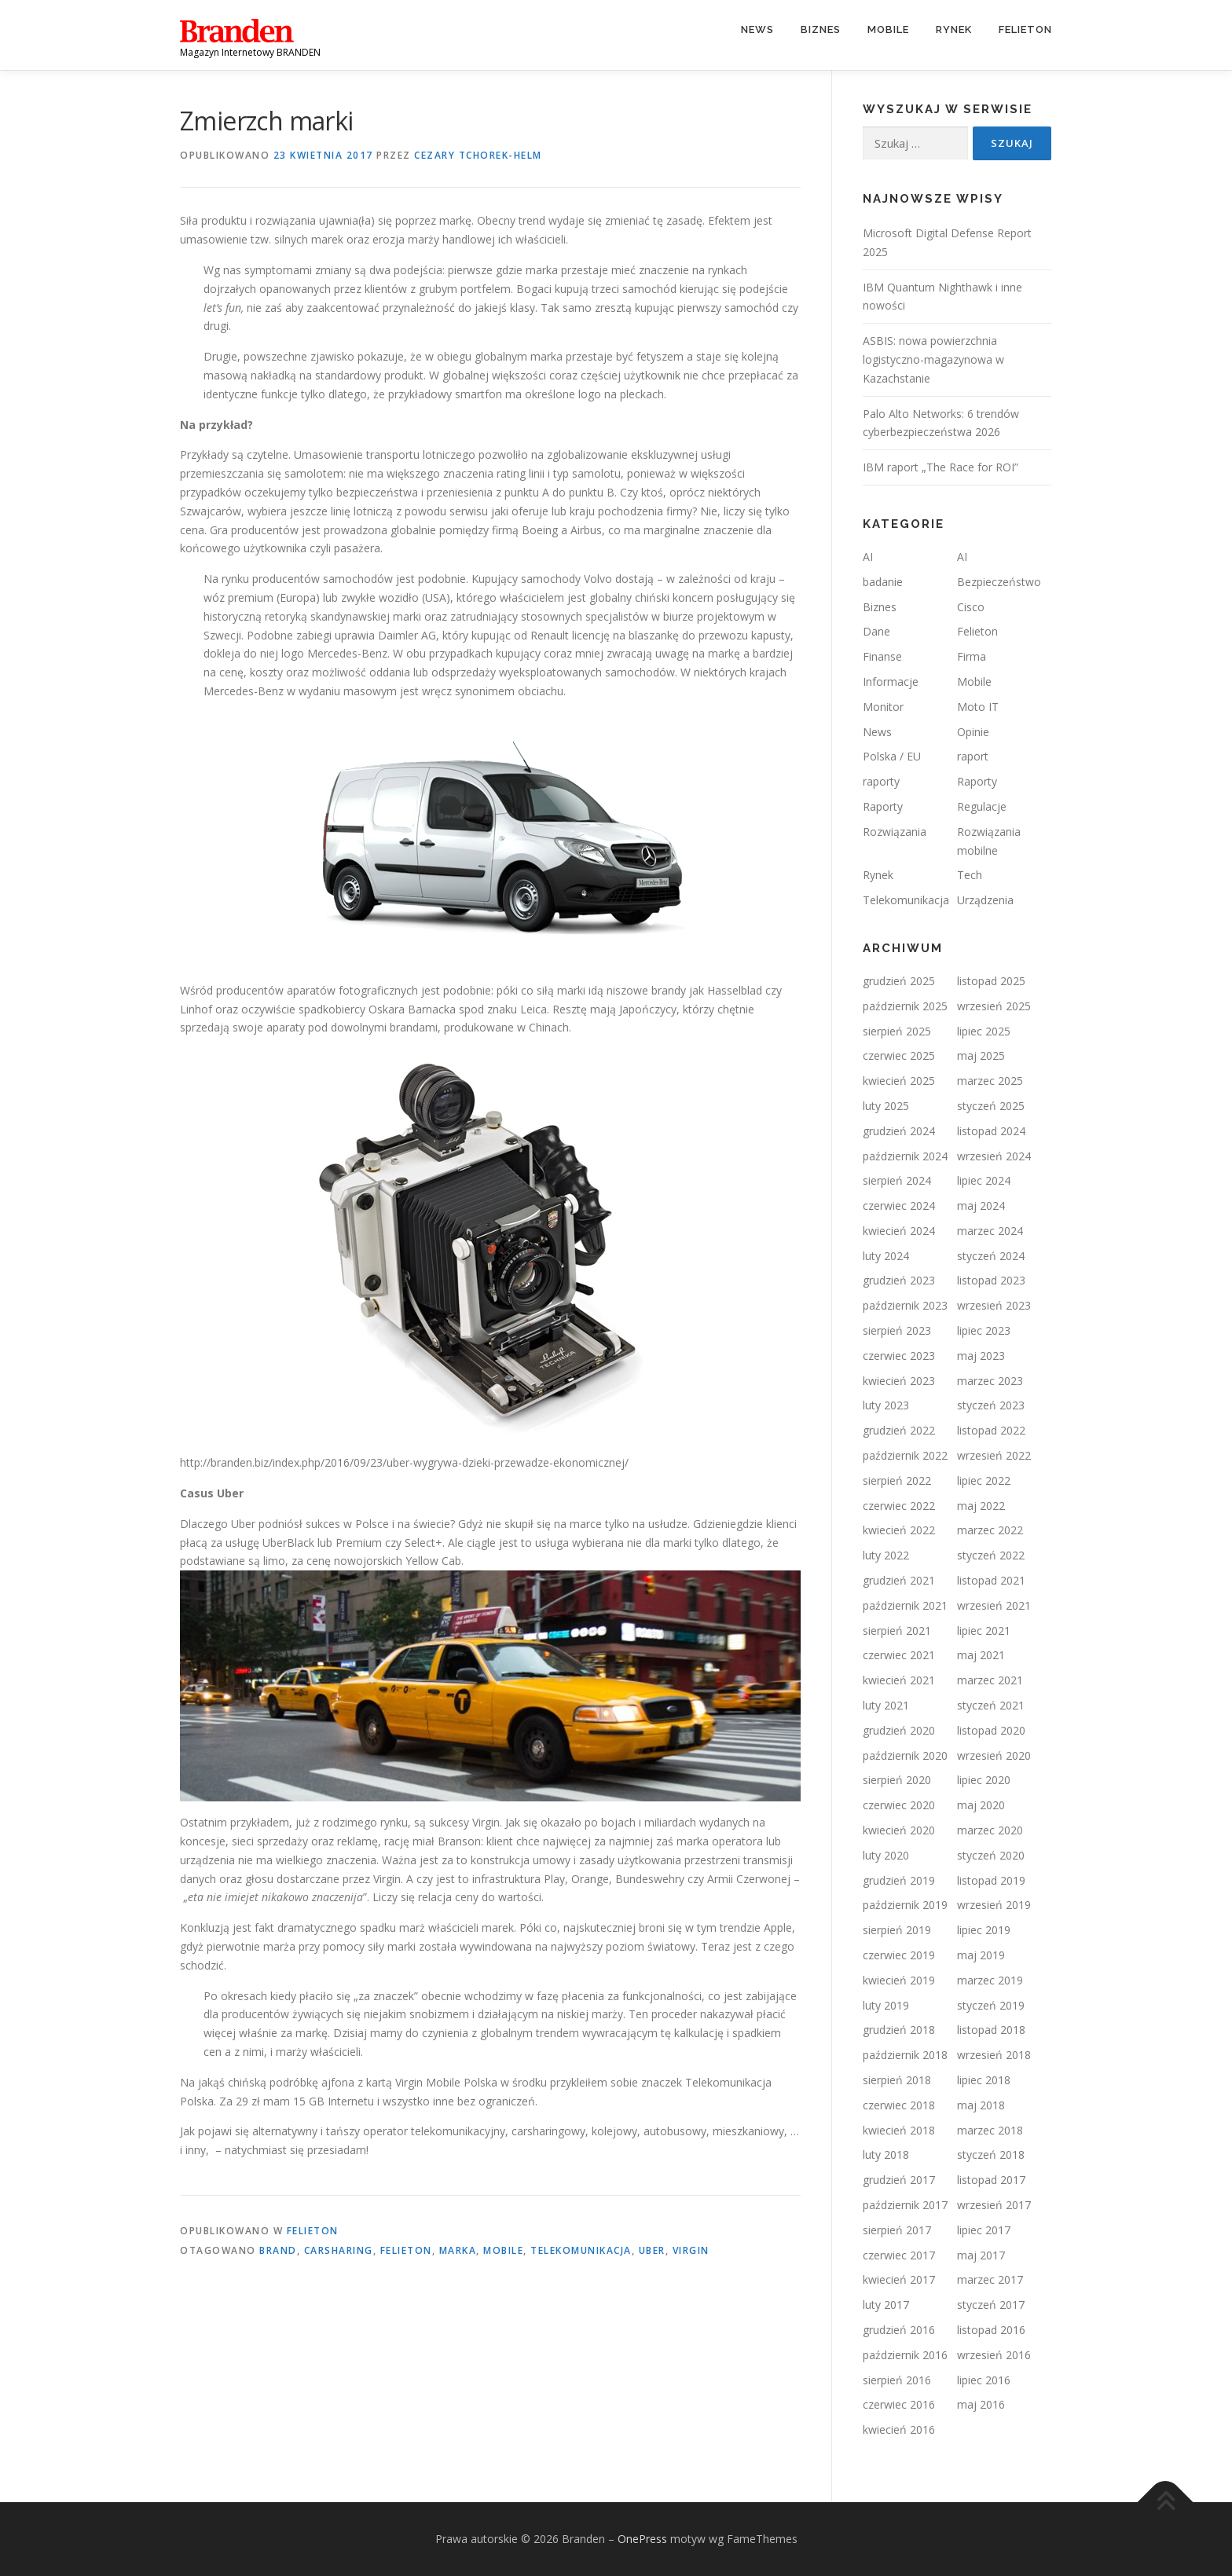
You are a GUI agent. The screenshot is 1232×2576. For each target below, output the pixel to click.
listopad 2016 (991, 2329)
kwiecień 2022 (899, 1530)
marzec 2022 (990, 1530)
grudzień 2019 (899, 1880)
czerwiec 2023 (899, 1355)
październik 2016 (905, 2354)
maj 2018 (981, 2105)
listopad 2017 (991, 2179)
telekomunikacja (581, 2250)
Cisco (970, 606)
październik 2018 (905, 2054)
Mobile (888, 29)
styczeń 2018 (991, 2154)
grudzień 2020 (899, 1730)
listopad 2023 (991, 1280)
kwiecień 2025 (899, 1080)
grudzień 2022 (899, 1430)
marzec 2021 (990, 1680)
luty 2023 (886, 1405)
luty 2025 (886, 1105)
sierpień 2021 (897, 1630)
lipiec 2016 (983, 2380)
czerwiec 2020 (899, 1804)
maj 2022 (981, 1505)
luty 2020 (886, 1855)
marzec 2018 (990, 2130)
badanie (883, 581)
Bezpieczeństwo (999, 581)
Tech (969, 874)
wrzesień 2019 (994, 1904)
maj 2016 (981, 2404)
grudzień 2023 (899, 1280)
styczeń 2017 (991, 2304)
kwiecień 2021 (899, 1680)
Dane (876, 631)
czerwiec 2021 (899, 1654)
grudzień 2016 (899, 2329)
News (757, 29)
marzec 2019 (990, 1980)
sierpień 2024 (897, 1180)
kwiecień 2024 (899, 1230)
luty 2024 (886, 1255)
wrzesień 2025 (994, 1006)
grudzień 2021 (899, 1580)
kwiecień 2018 (899, 2130)
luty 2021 (886, 1705)
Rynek (954, 29)
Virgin (691, 2250)
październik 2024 (905, 1156)
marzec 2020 (990, 1830)
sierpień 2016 (897, 2380)
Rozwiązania (894, 831)
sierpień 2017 (897, 2229)
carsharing (338, 2250)
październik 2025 (905, 1006)
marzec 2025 (990, 1080)
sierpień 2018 (897, 2079)
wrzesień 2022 (994, 1455)
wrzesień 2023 (994, 1305)
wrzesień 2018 (994, 2054)
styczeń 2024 (991, 1255)
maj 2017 (981, 2255)
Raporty (977, 781)
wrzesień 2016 (994, 2354)
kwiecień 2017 (899, 2279)
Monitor (883, 706)
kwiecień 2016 (899, 2429)
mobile (503, 2250)
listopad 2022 (991, 1430)
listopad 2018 (991, 2029)
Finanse (882, 656)
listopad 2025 (991, 980)
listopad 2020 (991, 1730)
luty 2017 (886, 2304)
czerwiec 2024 (899, 1205)
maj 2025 (981, 1055)
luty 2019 (886, 2005)
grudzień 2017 (899, 2179)
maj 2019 (981, 1955)
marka (458, 2250)
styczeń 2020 (991, 1855)
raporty (881, 781)
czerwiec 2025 (899, 1055)
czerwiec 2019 (899, 1955)
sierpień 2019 (897, 1929)
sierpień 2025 (897, 1031)
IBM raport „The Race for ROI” (940, 467)
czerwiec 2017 (899, 2255)
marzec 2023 (990, 1380)
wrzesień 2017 (994, 2204)
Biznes (821, 29)
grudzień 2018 (899, 2029)
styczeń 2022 (991, 1555)
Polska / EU (892, 756)
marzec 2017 (990, 2279)
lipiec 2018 (983, 2079)
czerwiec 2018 (899, 2105)
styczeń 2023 (991, 1405)
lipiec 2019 (983, 1929)
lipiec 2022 (983, 1480)
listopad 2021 (991, 1580)
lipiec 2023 (983, 1330)
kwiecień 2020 (899, 1830)
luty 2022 (886, 1555)
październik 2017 (905, 2204)
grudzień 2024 (899, 1130)
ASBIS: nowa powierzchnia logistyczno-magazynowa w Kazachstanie (933, 359)
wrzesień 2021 (994, 1605)
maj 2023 (981, 1355)
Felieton (1025, 29)
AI (868, 556)
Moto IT (978, 706)
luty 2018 (886, 2154)
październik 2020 (905, 1755)
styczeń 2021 (991, 1705)
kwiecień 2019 (899, 1980)
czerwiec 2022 (899, 1505)
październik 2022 (905, 1455)
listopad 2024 (991, 1130)
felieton (406, 2250)
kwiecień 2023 (899, 1380)
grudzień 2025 (899, 980)
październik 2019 (905, 1904)
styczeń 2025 (991, 1105)
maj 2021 (981, 1654)
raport (972, 756)
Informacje (890, 681)
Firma (971, 656)
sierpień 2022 (897, 1480)
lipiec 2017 (983, 2229)
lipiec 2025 (983, 1031)
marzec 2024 (990, 1230)
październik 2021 (905, 1605)
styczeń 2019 (991, 2005)
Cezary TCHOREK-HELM (478, 155)
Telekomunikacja (906, 899)
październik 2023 (905, 1305)
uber (652, 2250)
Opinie (973, 731)
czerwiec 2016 (899, 2404)
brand (278, 2250)
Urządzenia (985, 899)
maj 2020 (981, 1804)
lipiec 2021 (983, 1630)
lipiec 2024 (983, 1180)
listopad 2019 (991, 1880)
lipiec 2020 (983, 1779)
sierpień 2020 (897, 1779)
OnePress (642, 2538)
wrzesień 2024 (994, 1156)
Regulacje (981, 806)
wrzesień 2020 (994, 1755)
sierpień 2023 (897, 1330)
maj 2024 (981, 1205)
